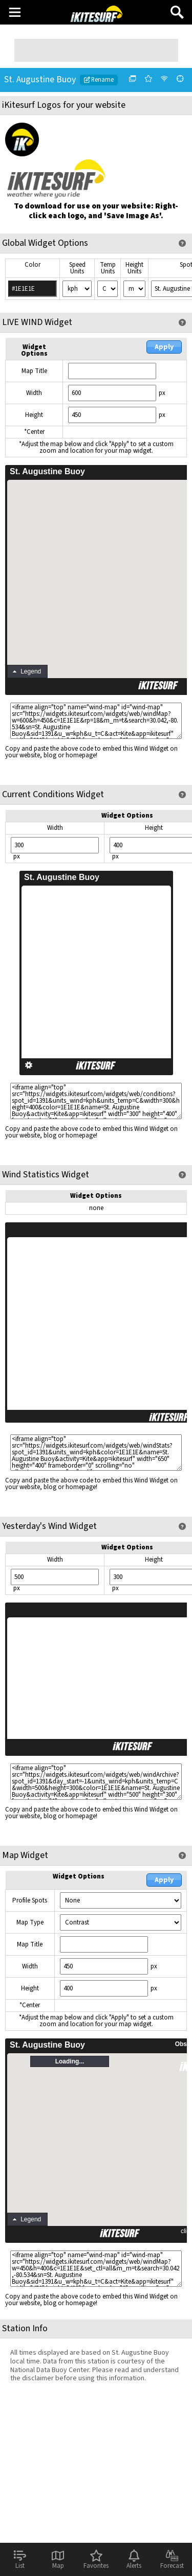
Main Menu (14, 12)
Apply (164, 347)
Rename (99, 79)
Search (177, 8)
